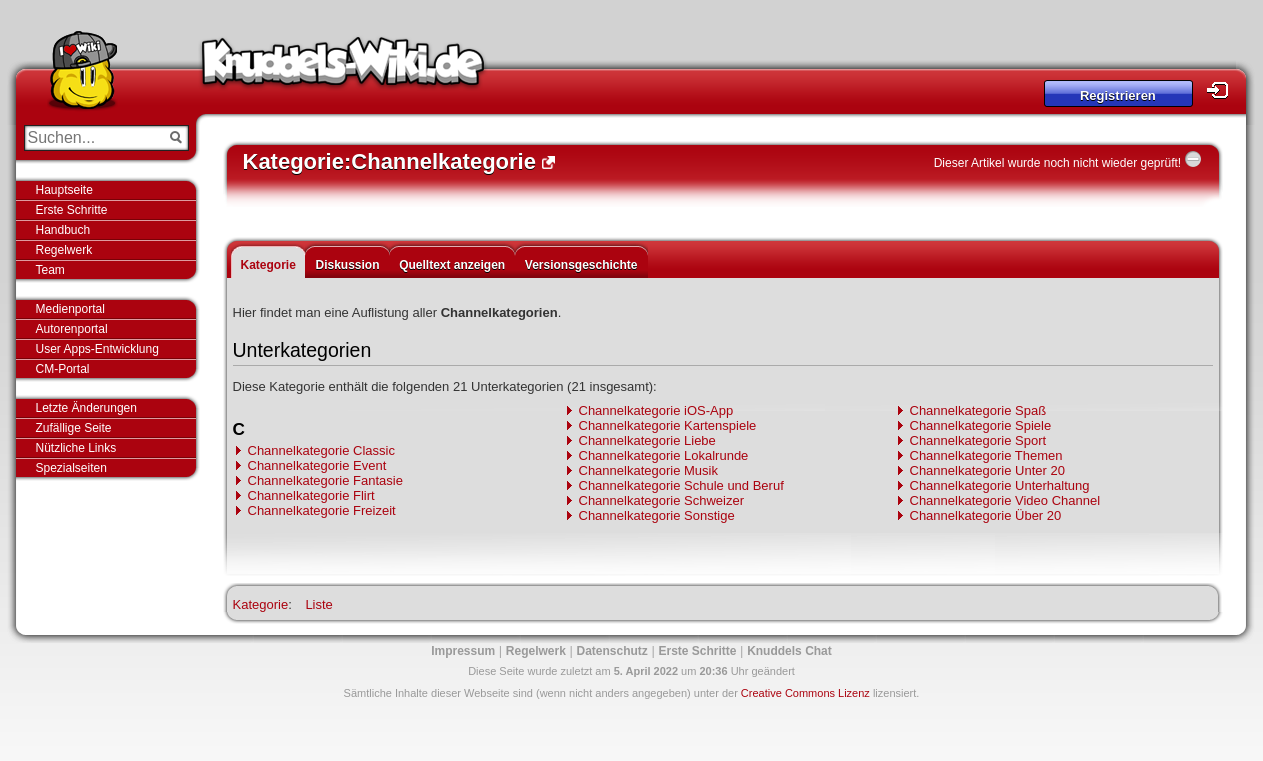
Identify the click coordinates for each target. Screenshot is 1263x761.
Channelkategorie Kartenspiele (668, 425)
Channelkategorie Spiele (981, 425)
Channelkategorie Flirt (311, 495)
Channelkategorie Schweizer (661, 500)
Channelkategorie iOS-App (656, 410)
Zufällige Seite (74, 428)
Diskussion (347, 265)
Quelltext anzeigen (452, 265)
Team (50, 270)
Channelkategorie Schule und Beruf (681, 485)
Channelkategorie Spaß (978, 410)
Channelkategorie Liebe (647, 440)
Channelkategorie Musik (648, 470)
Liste (318, 604)
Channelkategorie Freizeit (322, 510)
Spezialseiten (71, 468)
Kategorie (268, 265)
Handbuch (63, 230)
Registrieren (1118, 95)
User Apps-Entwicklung (97, 349)
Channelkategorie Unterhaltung (1000, 485)
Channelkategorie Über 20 (986, 515)
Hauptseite (64, 190)
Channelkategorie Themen (986, 455)
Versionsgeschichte (581, 265)
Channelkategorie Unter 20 (987, 470)
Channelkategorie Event (317, 465)
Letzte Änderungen (86, 408)
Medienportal (70, 309)
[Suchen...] (92, 138)
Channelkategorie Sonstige (657, 515)
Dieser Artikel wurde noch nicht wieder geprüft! (1057, 163)
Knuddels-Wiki (343, 68)
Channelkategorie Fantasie (325, 480)
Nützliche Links (76, 448)
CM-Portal (63, 369)
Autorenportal (72, 329)
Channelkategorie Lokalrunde (664, 455)
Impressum (463, 651)
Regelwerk (64, 250)
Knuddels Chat (789, 651)
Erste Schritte (72, 210)
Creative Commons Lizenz (805, 693)
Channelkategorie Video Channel (1005, 500)
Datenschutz (612, 651)
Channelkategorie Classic (321, 450)
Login (1223, 90)
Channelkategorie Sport (978, 440)
